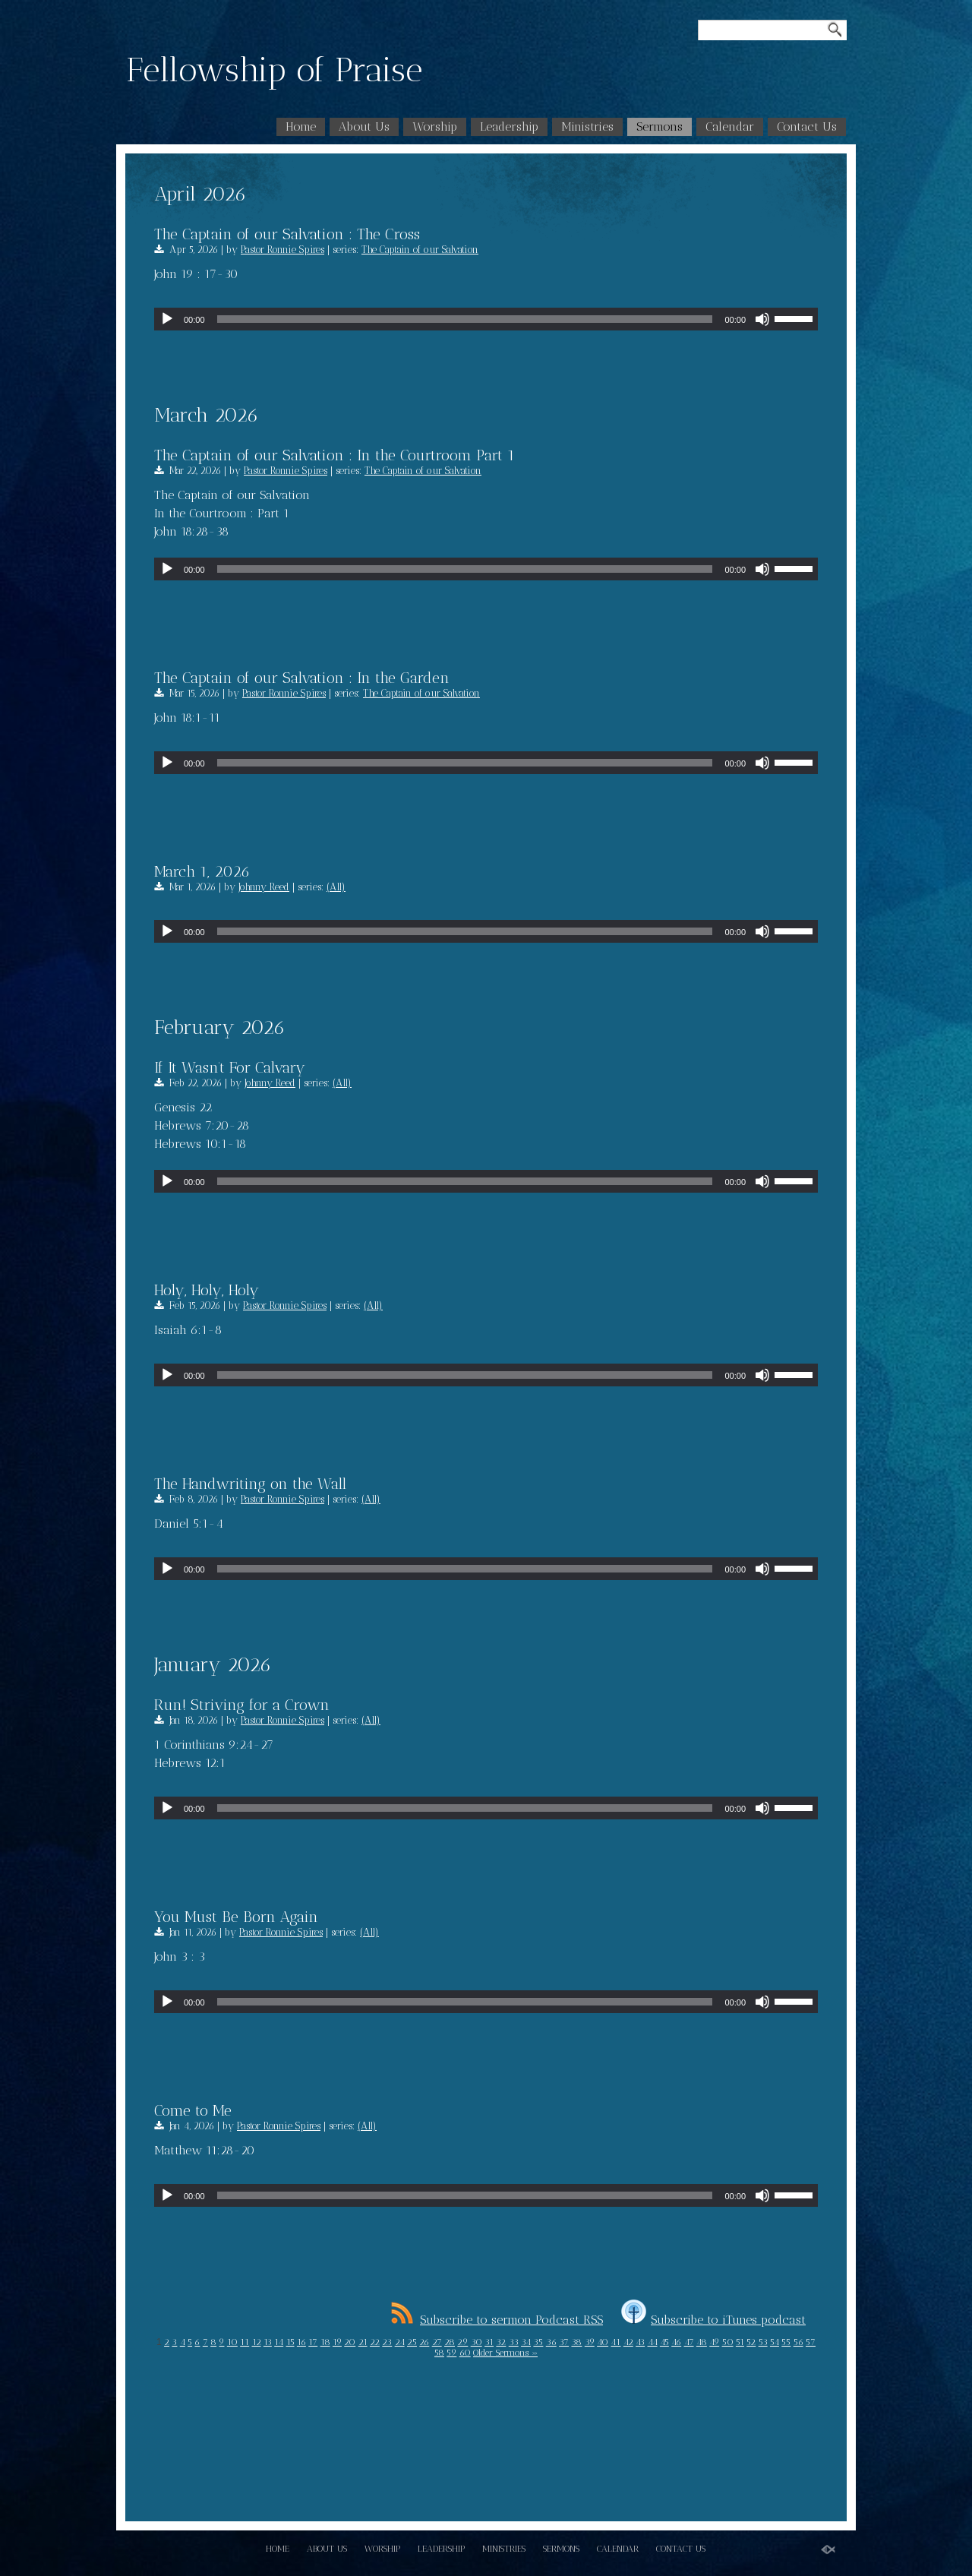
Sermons (659, 126)
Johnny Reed (263, 887)
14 (278, 2342)
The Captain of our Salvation (419, 249)
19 (337, 2342)
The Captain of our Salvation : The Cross (287, 234)
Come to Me (193, 2110)
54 (774, 2342)
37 (564, 2342)
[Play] (167, 319)
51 (740, 2342)
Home (301, 126)
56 (798, 2342)
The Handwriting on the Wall (250, 1483)
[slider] (465, 319)
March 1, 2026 (202, 871)
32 (501, 2342)
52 (751, 2342)
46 (676, 2342)
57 (811, 2342)
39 (590, 2342)
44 (653, 2342)
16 (301, 2342)
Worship (434, 126)
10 (232, 2342)
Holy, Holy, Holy (206, 1290)
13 (268, 2342)
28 (449, 2342)
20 (349, 2342)
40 (602, 2342)
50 (728, 2342)
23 (387, 2342)
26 (424, 2342)
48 (701, 2342)
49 (714, 2342)
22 (375, 2342)
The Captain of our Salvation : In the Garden (302, 677)
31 (489, 2342)
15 (290, 2342)
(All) (336, 887)
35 (538, 2342)
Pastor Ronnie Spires (282, 249)
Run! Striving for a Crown (242, 1705)
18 (325, 2342)
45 (664, 2342)
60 (465, 2352)
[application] (486, 319)
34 (526, 2342)
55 (786, 2342)
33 (514, 2342)
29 (462, 2342)
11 (244, 2342)
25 (412, 2342)
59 (451, 2352)
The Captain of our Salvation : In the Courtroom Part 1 (334, 455)
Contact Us (807, 126)
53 (763, 2342)
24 (400, 2342)
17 (312, 2342)
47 (689, 2342)
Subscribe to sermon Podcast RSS (497, 2319)
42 (628, 2342)
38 (576, 2342)
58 (439, 2352)
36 (551, 2342)
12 (256, 2342)
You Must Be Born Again (236, 1917)
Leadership (509, 126)
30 (476, 2342)
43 (640, 2342)
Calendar (729, 126)
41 (615, 2342)
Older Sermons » (505, 2352)
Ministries (587, 126)
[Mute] (762, 319)
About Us (364, 126)
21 (363, 2342)
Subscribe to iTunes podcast (713, 2319)
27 (437, 2342)
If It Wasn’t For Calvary (229, 1067)
